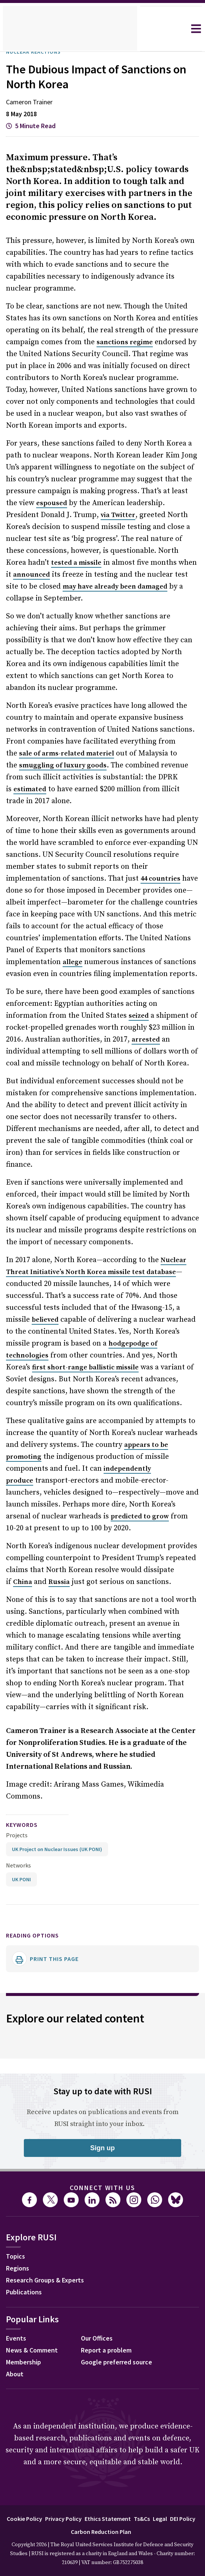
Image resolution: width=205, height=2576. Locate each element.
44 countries (100, 855)
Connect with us (102, 2140)
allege (101, 927)
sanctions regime (121, 342)
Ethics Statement (124, 2470)
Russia (58, 1546)
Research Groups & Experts (50, 2233)
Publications (26, 2245)
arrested (121, 1016)
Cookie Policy (33, 2470)
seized (92, 992)
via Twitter (81, 515)
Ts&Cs (160, 2470)
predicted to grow (102, 1481)
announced (30, 575)
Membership (25, 2315)
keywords (25, 1777)
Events (17, 2291)
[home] (70, 28)
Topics (16, 2209)
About (15, 2327)
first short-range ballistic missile (84, 1332)
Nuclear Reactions (38, 52)
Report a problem (108, 2303)
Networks (18, 1817)
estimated (142, 766)
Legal (180, 2470)
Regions (19, 2221)
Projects (17, 1787)
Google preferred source (120, 2315)
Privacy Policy (76, 2470)
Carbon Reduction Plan (117, 2483)
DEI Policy (66, 2483)
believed (44, 1284)
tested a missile (53, 563)
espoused (38, 503)
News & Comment (34, 2303)
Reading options (36, 1887)
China (21, 1546)
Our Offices (99, 2291)
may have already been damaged (100, 587)
